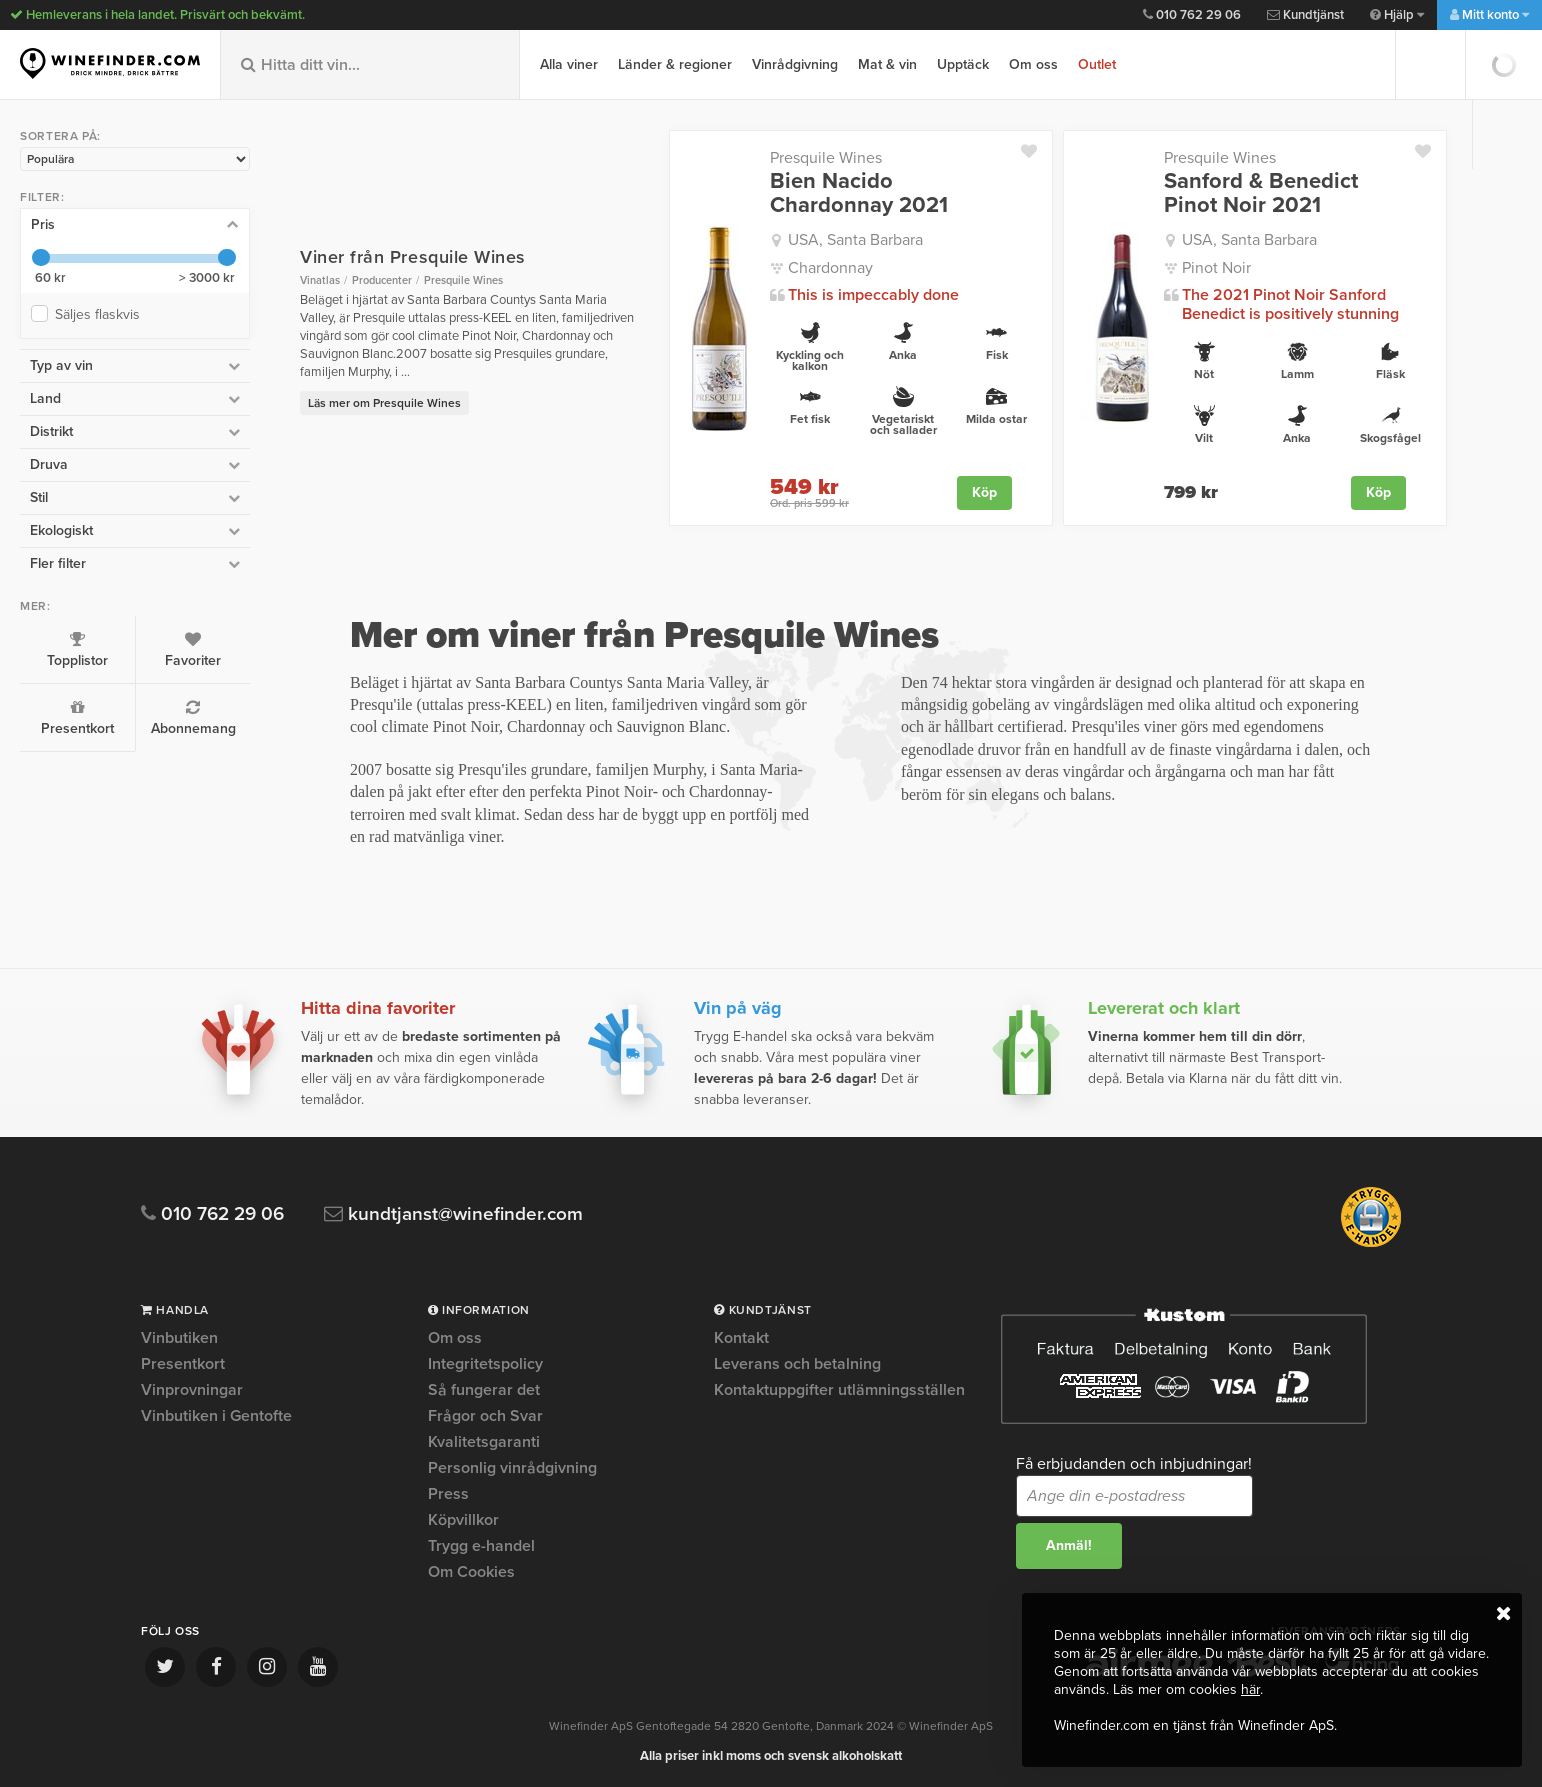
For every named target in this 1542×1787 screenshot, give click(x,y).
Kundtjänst (1305, 15)
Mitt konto (1489, 15)
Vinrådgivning (795, 64)
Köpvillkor (463, 1520)
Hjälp (1397, 15)
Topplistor (77, 650)
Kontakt (741, 1339)
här (1250, 1689)
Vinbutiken (179, 1339)
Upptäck (963, 64)
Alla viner (569, 64)
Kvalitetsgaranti (484, 1442)
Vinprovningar (192, 1390)
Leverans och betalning (797, 1364)
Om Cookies (471, 1572)
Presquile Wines (826, 158)
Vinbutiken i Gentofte (216, 1416)
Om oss (1033, 64)
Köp (984, 492)
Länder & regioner (675, 64)
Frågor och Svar (485, 1416)
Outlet (1097, 64)
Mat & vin (887, 64)
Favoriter (193, 650)
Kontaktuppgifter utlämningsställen (839, 1390)
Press (448, 1494)
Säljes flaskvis (101, 314)
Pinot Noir (1216, 268)
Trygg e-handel (481, 1546)
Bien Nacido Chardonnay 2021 (859, 193)
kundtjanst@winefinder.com (453, 1214)
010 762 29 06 (1192, 15)
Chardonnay (830, 268)
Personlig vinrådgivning (512, 1468)
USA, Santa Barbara (855, 240)
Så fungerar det (484, 1390)
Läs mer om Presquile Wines (384, 403)
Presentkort (77, 718)
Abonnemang (193, 718)
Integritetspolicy (485, 1364)
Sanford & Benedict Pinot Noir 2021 (1261, 193)
